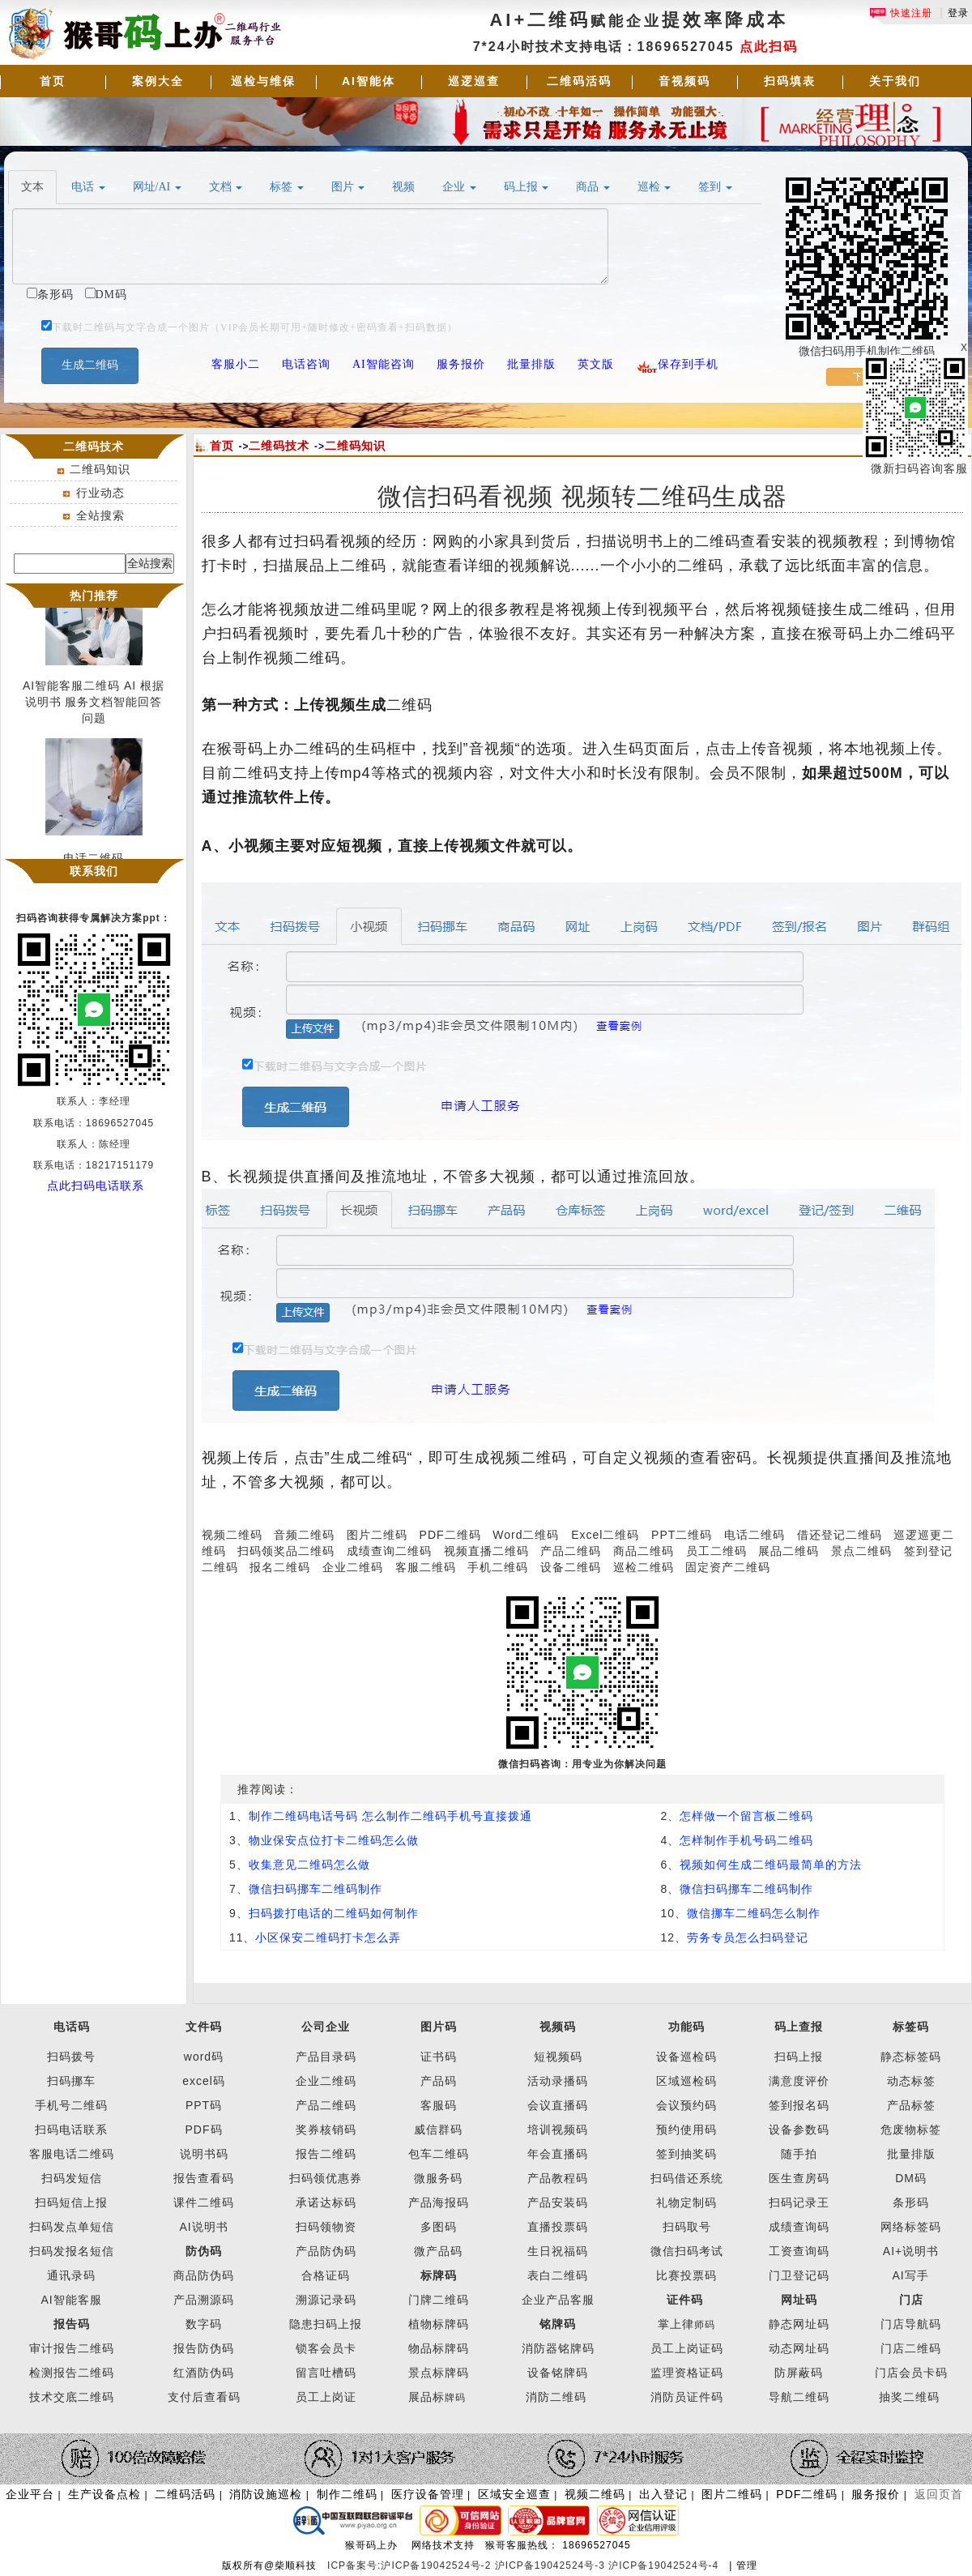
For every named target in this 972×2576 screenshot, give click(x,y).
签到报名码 (799, 2105)
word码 (204, 2056)
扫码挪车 (71, 2080)
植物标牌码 (438, 2324)
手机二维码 (497, 1567)
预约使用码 (686, 2129)
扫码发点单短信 (71, 2226)
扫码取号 (687, 2226)
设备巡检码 (686, 2056)
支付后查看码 (204, 2396)
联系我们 (94, 871)
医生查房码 (799, 2178)
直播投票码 (557, 2226)
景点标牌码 (438, 2372)
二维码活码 (579, 81)
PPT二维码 (681, 1534)
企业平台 (30, 2494)
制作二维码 (347, 2494)
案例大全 (158, 81)
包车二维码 (438, 2153)
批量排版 (911, 2153)
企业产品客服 (558, 2299)
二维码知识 (100, 469)
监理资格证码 (686, 2372)
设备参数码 (799, 2129)
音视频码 (684, 81)
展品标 (437, 2396)
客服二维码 (425, 1567)
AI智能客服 (70, 2299)
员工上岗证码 (686, 2348)
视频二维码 (232, 1534)
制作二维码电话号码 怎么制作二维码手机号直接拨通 (390, 1815)
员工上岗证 (326, 2396)
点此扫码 (769, 46)
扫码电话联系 (71, 2129)
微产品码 (438, 2251)
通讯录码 (71, 2275)
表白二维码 (557, 2275)
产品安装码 (557, 2202)
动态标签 (911, 2080)
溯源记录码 (326, 2299)
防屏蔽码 (798, 2372)
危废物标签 (910, 2129)
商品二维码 (643, 1550)
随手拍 (799, 2153)
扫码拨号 (71, 2056)
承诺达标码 (326, 2202)
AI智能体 (368, 81)
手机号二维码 (71, 2105)
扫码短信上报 (71, 2202)
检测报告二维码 (71, 2372)
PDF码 (204, 2129)
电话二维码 (754, 1534)
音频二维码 (304, 1534)
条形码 (911, 2202)
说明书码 (204, 2153)
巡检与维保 (263, 81)
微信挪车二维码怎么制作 (754, 1913)
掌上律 (676, 2324)
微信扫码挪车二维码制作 (315, 1888)
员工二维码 (716, 1550)
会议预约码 (686, 2105)
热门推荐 (94, 595)
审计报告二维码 (71, 2348)
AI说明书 (203, 2226)
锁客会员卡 (326, 2348)
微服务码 (438, 2178)
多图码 (438, 2226)
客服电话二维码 (71, 2153)
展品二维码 (788, 1550)
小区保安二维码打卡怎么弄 (328, 1937)
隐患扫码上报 (325, 2324)
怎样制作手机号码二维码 (746, 1840)
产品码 (438, 2080)
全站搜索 (100, 515)
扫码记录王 (799, 2202)
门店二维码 (910, 2348)
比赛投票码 (686, 2275)
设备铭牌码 (557, 2372)
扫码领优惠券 (325, 2178)
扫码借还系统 (686, 2178)
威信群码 (438, 2129)
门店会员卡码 (911, 2372)
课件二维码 (203, 2202)
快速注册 (901, 13)
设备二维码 (570, 1567)
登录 (958, 13)
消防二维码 (556, 2396)
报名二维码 (279, 1567)
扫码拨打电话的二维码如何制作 (334, 1913)
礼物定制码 (686, 2202)
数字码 (203, 2324)
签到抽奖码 (686, 2153)
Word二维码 (525, 1534)
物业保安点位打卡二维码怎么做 (334, 1840)
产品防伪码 (326, 2251)
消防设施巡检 (265, 2494)
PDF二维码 (450, 1534)
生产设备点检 (104, 2494)
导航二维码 (799, 2396)
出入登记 (663, 2494)
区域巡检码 (686, 2080)
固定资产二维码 (729, 1567)
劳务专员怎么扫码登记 (747, 1937)
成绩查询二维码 (389, 1550)
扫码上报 (798, 2056)
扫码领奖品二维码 (286, 1550)
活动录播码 (557, 2080)
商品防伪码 (203, 2275)
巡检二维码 (643, 1567)
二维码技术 (279, 445)
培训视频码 (557, 2129)
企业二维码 (352, 1567)
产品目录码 (326, 2056)
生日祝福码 (557, 2251)
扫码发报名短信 (71, 2251)
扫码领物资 (326, 2226)
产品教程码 (557, 2178)
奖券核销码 (326, 2129)
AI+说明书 (911, 2251)
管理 (746, 2565)
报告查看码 (203, 2178)
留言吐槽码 (326, 2372)
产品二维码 (570, 1550)
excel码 (203, 2080)
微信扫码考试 (686, 2251)
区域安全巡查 (514, 2494)
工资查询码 (799, 2251)
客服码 (438, 2105)
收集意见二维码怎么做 (309, 1864)
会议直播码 (557, 2105)
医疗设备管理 (427, 2494)
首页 (53, 81)
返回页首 (938, 2494)
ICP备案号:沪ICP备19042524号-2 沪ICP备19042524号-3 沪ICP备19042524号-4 (525, 2565)
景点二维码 (861, 1550)
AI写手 (911, 2275)
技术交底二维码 (71, 2396)
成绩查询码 (799, 2226)
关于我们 (895, 81)
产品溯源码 (203, 2299)
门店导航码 (910, 2324)
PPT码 (203, 2105)
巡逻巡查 (474, 81)
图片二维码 (377, 1534)
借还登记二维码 (839, 1534)
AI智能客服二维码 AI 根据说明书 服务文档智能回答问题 (93, 705)
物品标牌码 (438, 2348)
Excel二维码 (605, 1534)
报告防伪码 (203, 2348)
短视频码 (558, 2056)
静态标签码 (910, 2056)
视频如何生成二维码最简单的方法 (771, 1864)
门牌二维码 (438, 2299)
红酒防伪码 (203, 2372)
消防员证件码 (686, 2396)
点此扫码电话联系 (95, 1185)
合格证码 (325, 2275)
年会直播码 (557, 2153)
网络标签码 (910, 2226)
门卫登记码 (799, 2275)
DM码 (911, 2178)
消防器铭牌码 (558, 2348)
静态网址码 (799, 2324)
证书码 (438, 2056)
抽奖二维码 (909, 2396)
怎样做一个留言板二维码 (746, 1815)
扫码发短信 (71, 2178)
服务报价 (875, 2494)
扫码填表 (790, 81)
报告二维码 (326, 2153)
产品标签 (911, 2105)
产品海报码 (438, 2202)
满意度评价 (799, 2080)
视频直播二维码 (486, 1550)
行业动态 (100, 492)
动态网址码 (799, 2348)
